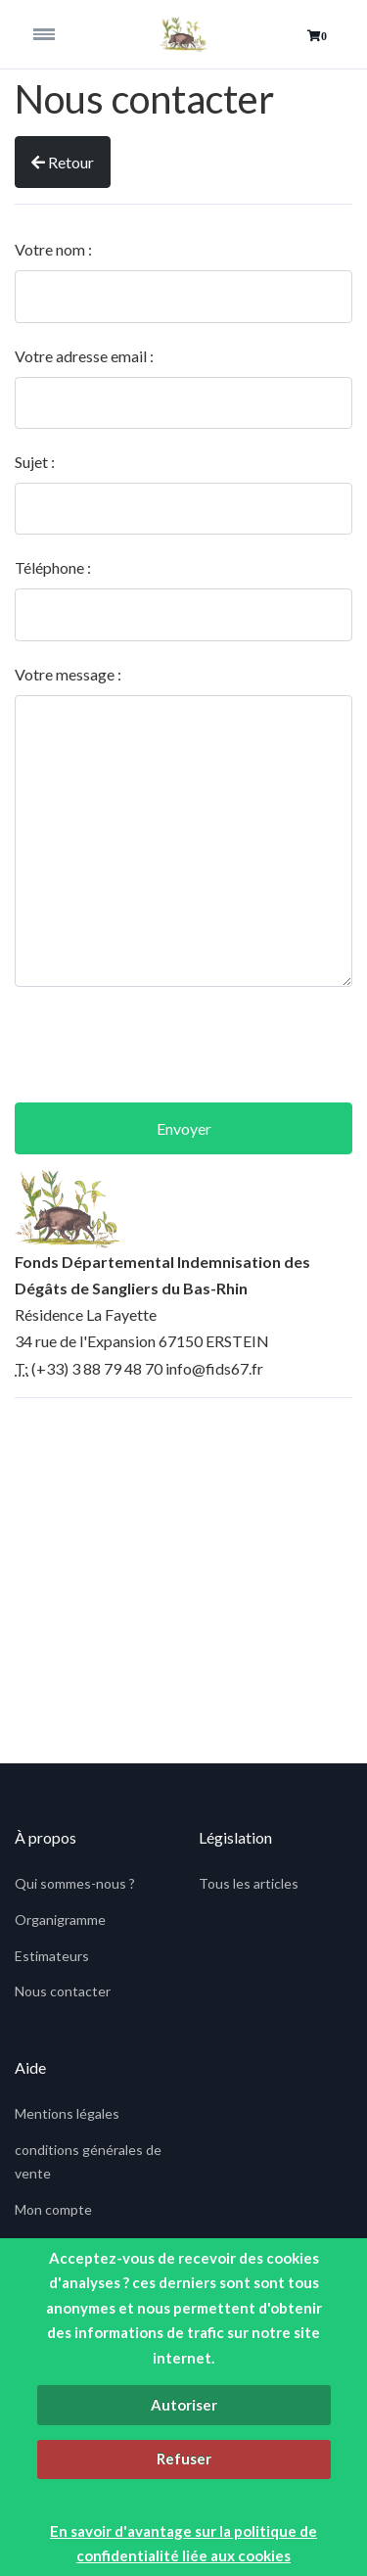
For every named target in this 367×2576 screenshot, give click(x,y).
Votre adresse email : (84, 356)
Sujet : (35, 461)
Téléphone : (53, 567)
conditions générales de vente (88, 2161)
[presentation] (184, 1045)
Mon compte (53, 2209)
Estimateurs (52, 1955)
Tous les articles (248, 1883)
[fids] (184, 34)
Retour (62, 162)
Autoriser (184, 2404)
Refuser (184, 2458)
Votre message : (68, 674)
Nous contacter (63, 1991)
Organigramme (60, 1919)
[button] (317, 36)
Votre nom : (53, 249)
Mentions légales (67, 2113)
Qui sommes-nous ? (75, 1883)
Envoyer (184, 1128)
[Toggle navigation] (57, 33)
